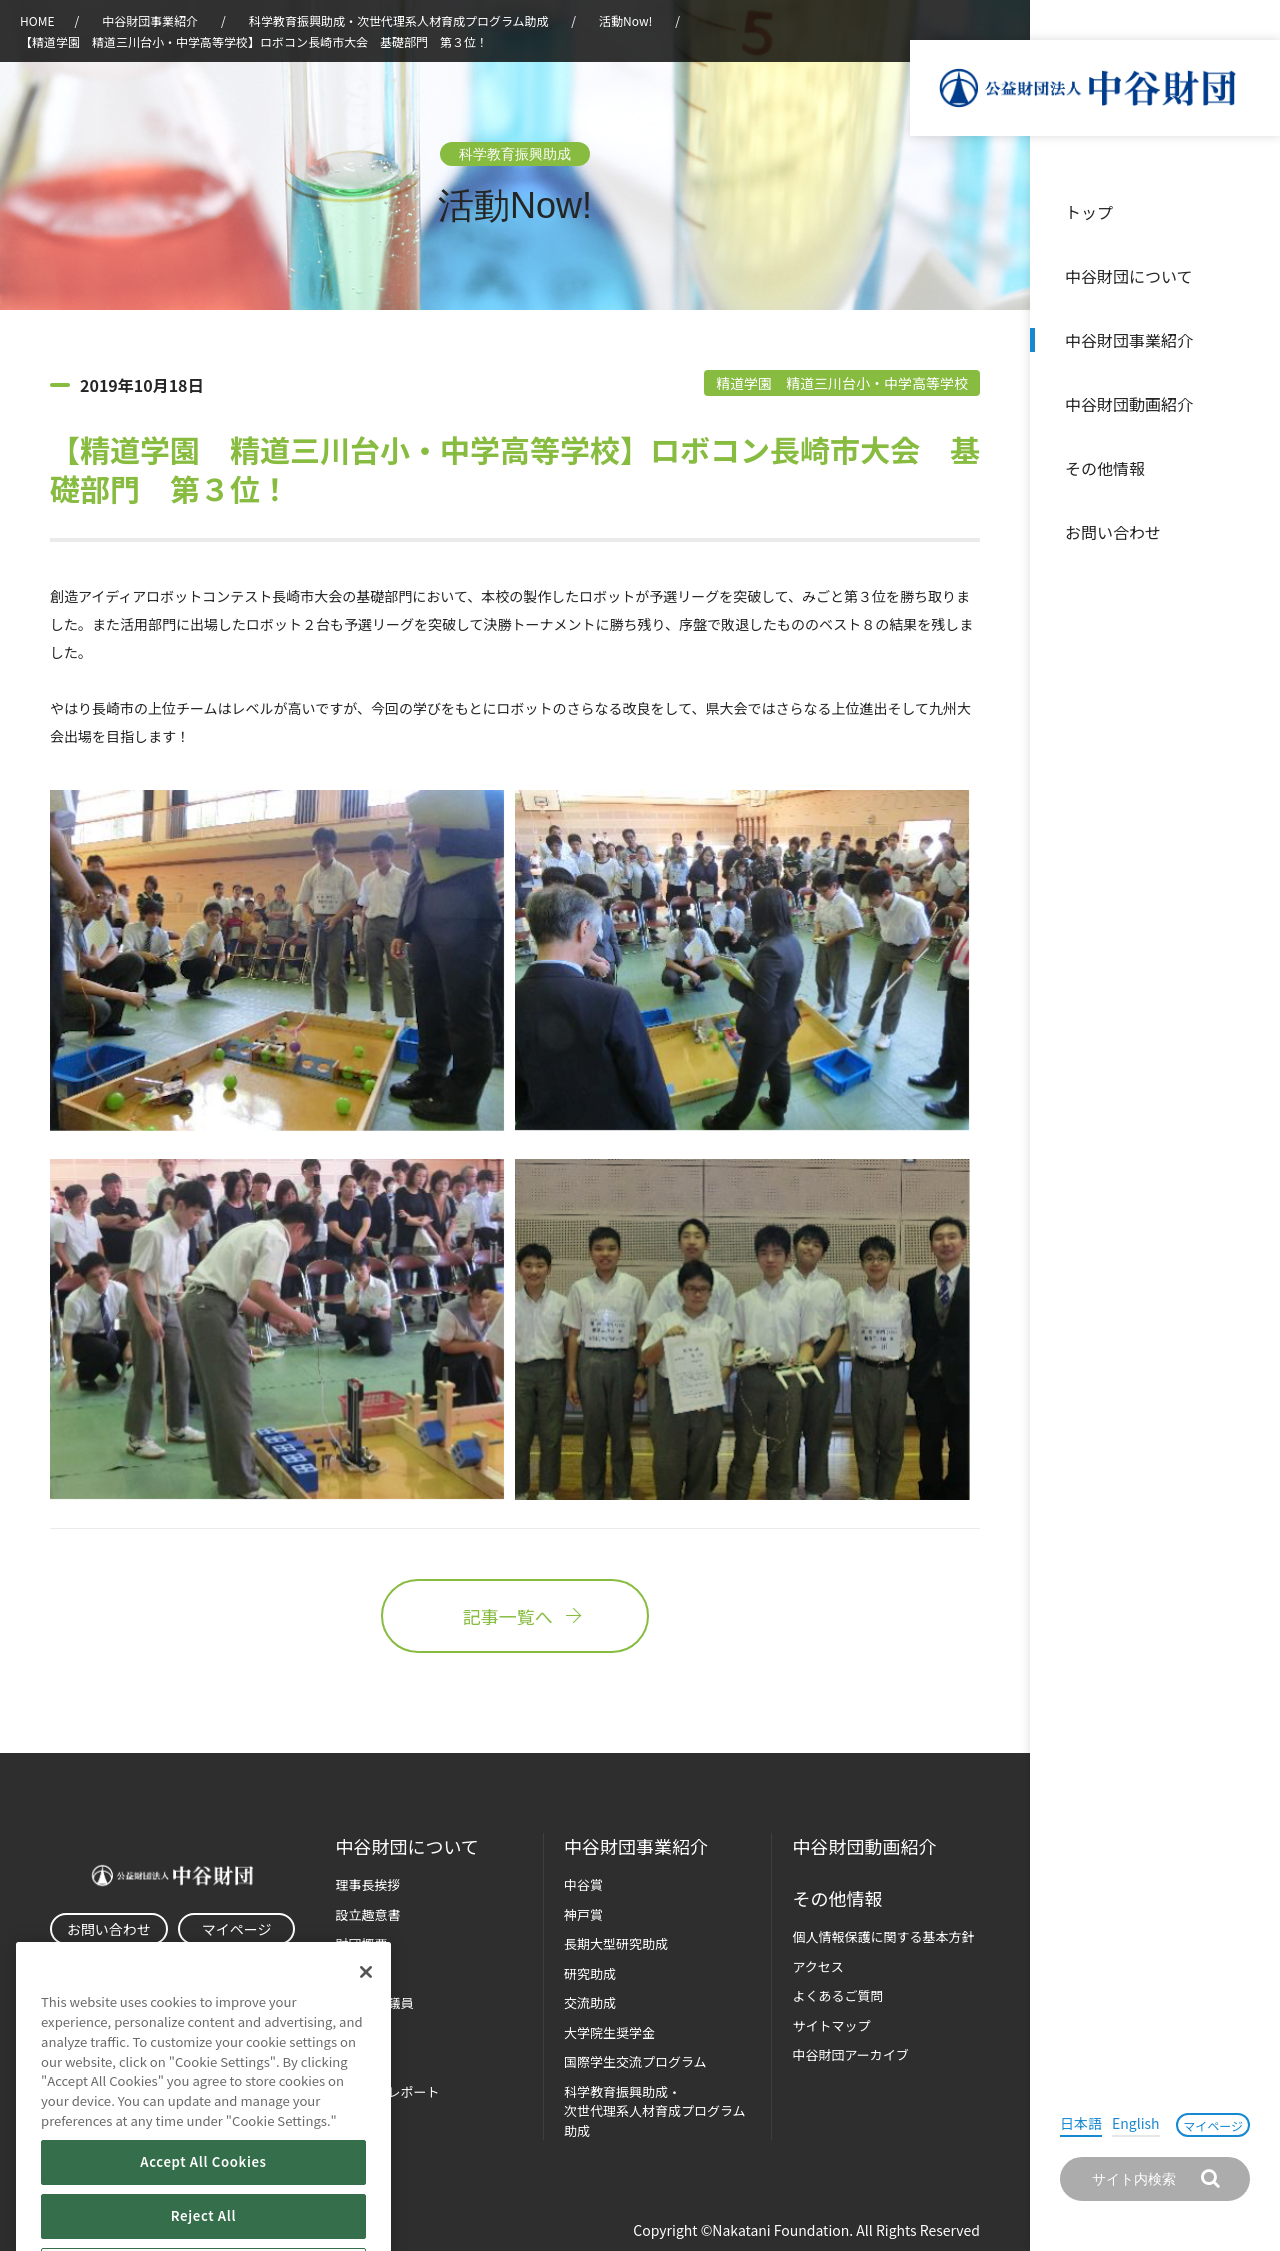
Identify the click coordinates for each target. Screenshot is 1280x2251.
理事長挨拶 (367, 1884)
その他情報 (1105, 468)
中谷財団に (406, 1846)
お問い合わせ (1113, 532)
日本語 (1081, 2123)
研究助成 (590, 1973)
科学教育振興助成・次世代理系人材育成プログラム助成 (399, 20)
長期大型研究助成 (616, 1943)
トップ (1089, 212)
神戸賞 (583, 1914)
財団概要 (361, 1943)
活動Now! (625, 20)
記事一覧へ (515, 1616)
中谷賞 (583, 1884)
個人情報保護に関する (883, 1936)
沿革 (1251, 404)
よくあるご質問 (837, 1995)
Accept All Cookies (203, 2209)
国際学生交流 (635, 2061)
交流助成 (590, 2002)
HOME (37, 20)
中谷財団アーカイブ (850, 2054)
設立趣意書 (367, 1914)
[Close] (366, 2020)
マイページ (1213, 2125)
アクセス (817, 1966)
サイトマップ (831, 2025)
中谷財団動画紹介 (1129, 404)
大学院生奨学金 (609, 2032)
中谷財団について (1129, 276)
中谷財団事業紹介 (1129, 340)
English (1136, 2123)
